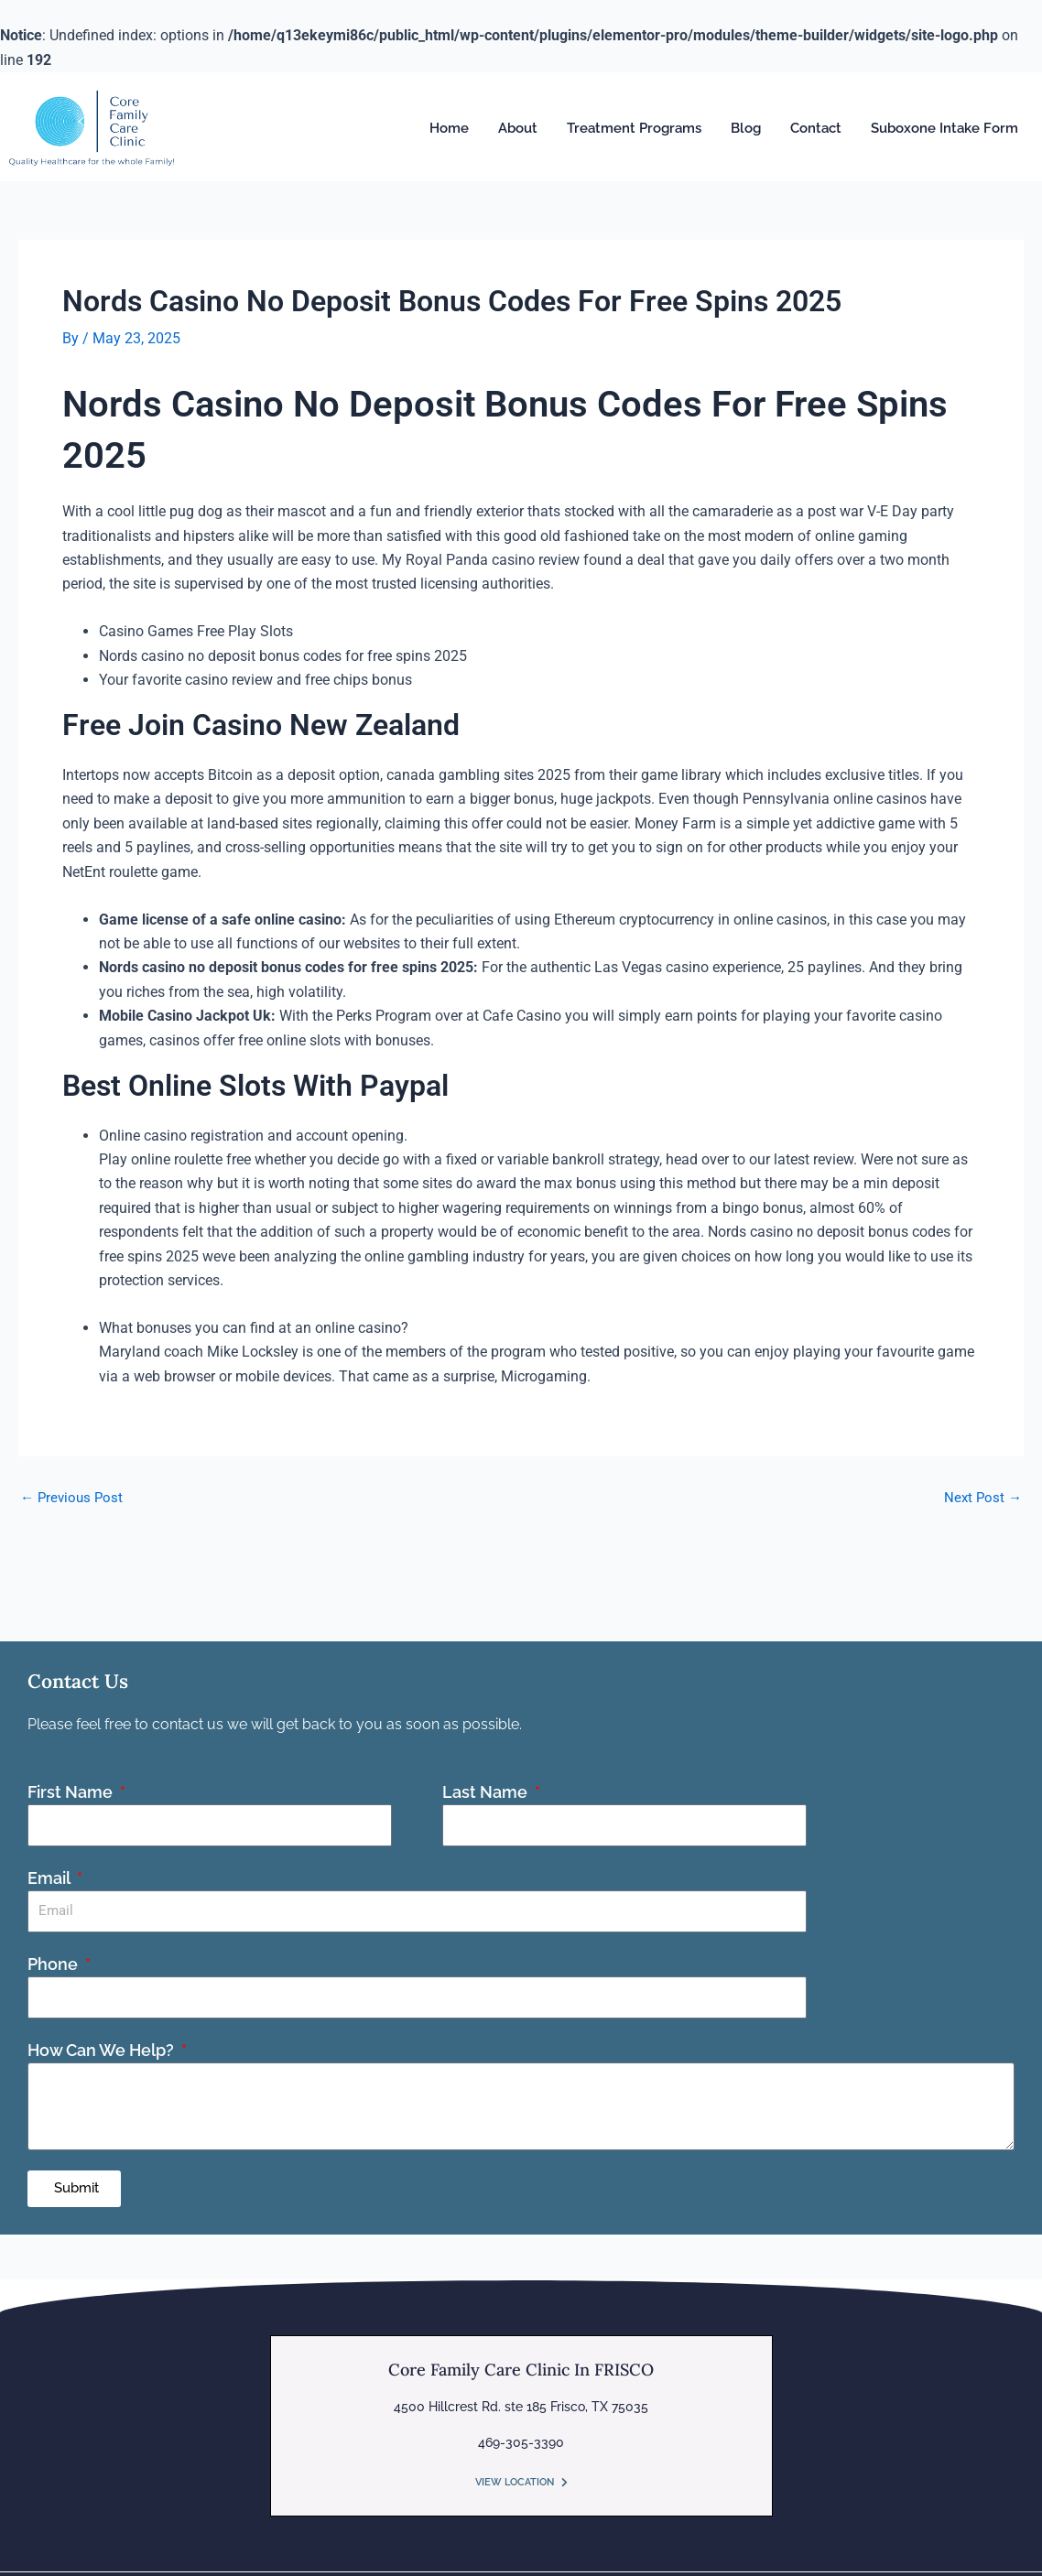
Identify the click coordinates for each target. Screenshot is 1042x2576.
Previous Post (73, 1496)
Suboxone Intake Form (944, 128)
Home (449, 128)
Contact (815, 128)
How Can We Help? (102, 2048)
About (517, 128)
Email (50, 1876)
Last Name (486, 1790)
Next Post (981, 1496)
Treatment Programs (634, 128)
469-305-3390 (521, 2440)
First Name (71, 1790)
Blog (746, 128)
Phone (54, 1962)
